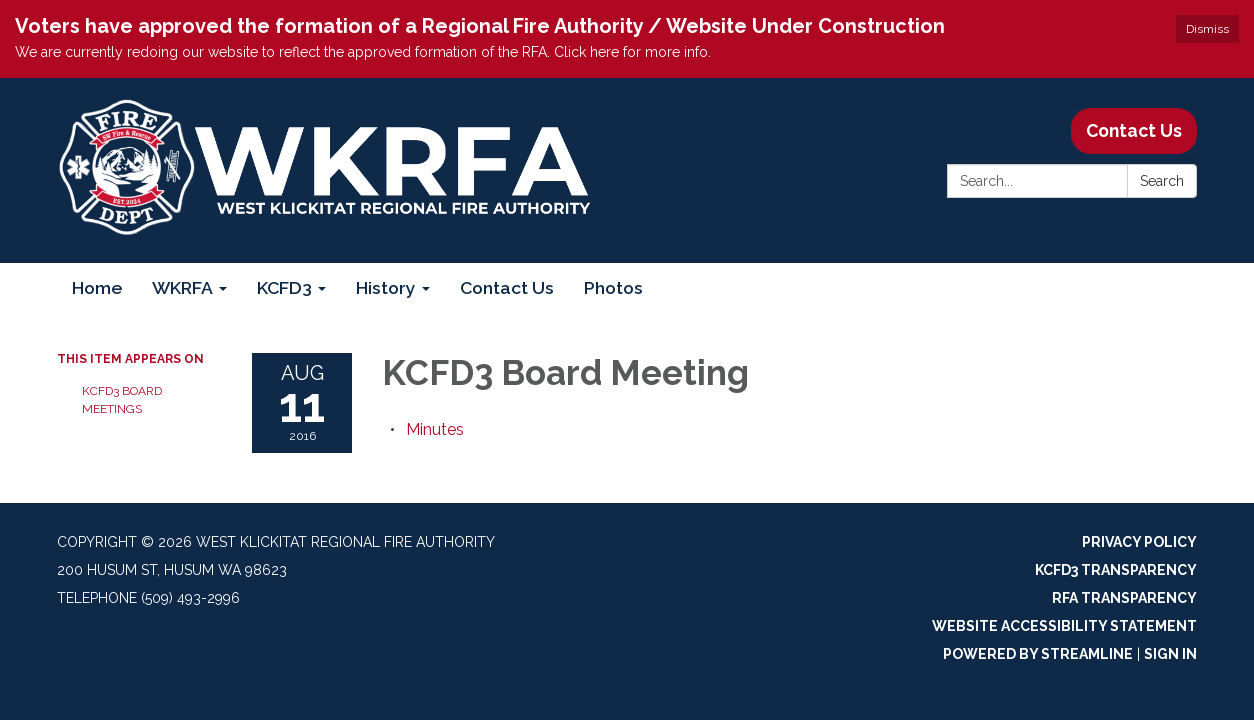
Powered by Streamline (1038, 654)
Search (1162, 181)
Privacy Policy (1139, 542)
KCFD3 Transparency (1116, 570)
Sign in (1170, 654)
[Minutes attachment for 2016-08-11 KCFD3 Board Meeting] (435, 429)
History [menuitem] (386, 287)
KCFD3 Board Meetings (122, 400)
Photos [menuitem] (613, 287)
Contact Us (1134, 130)
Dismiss (1207, 29)
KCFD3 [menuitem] (284, 287)
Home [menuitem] (97, 287)
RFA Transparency (1124, 598)
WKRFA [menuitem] (182, 287)
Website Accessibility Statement (1064, 626)
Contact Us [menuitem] (507, 287)
